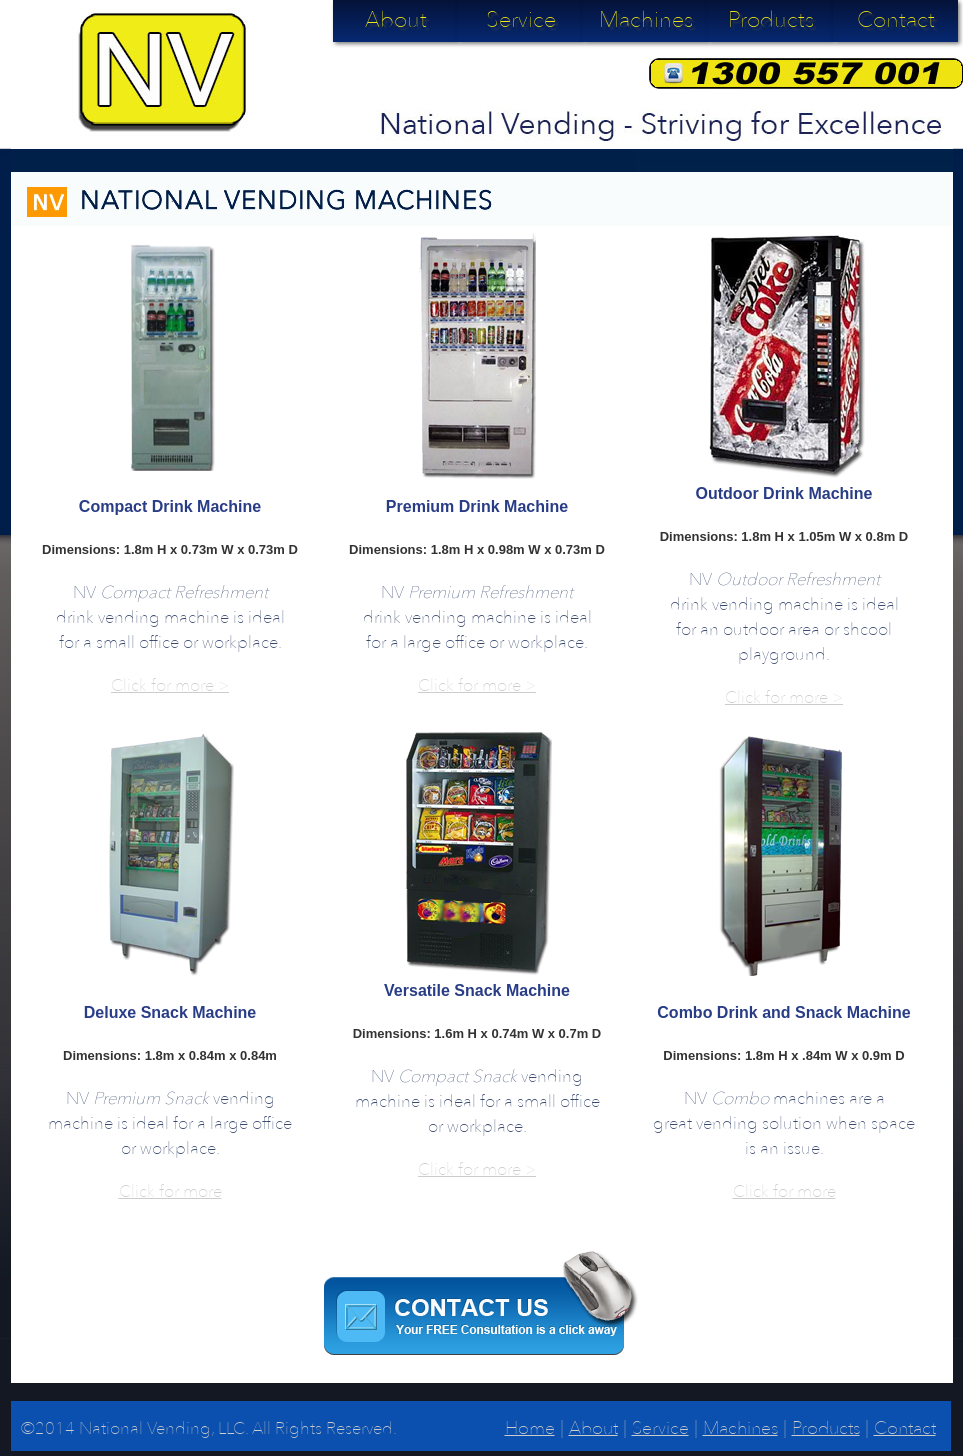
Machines (646, 20)
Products (771, 20)
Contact (896, 20)
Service (521, 20)
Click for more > (170, 685)
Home (530, 1428)
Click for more (170, 1191)
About (396, 20)
